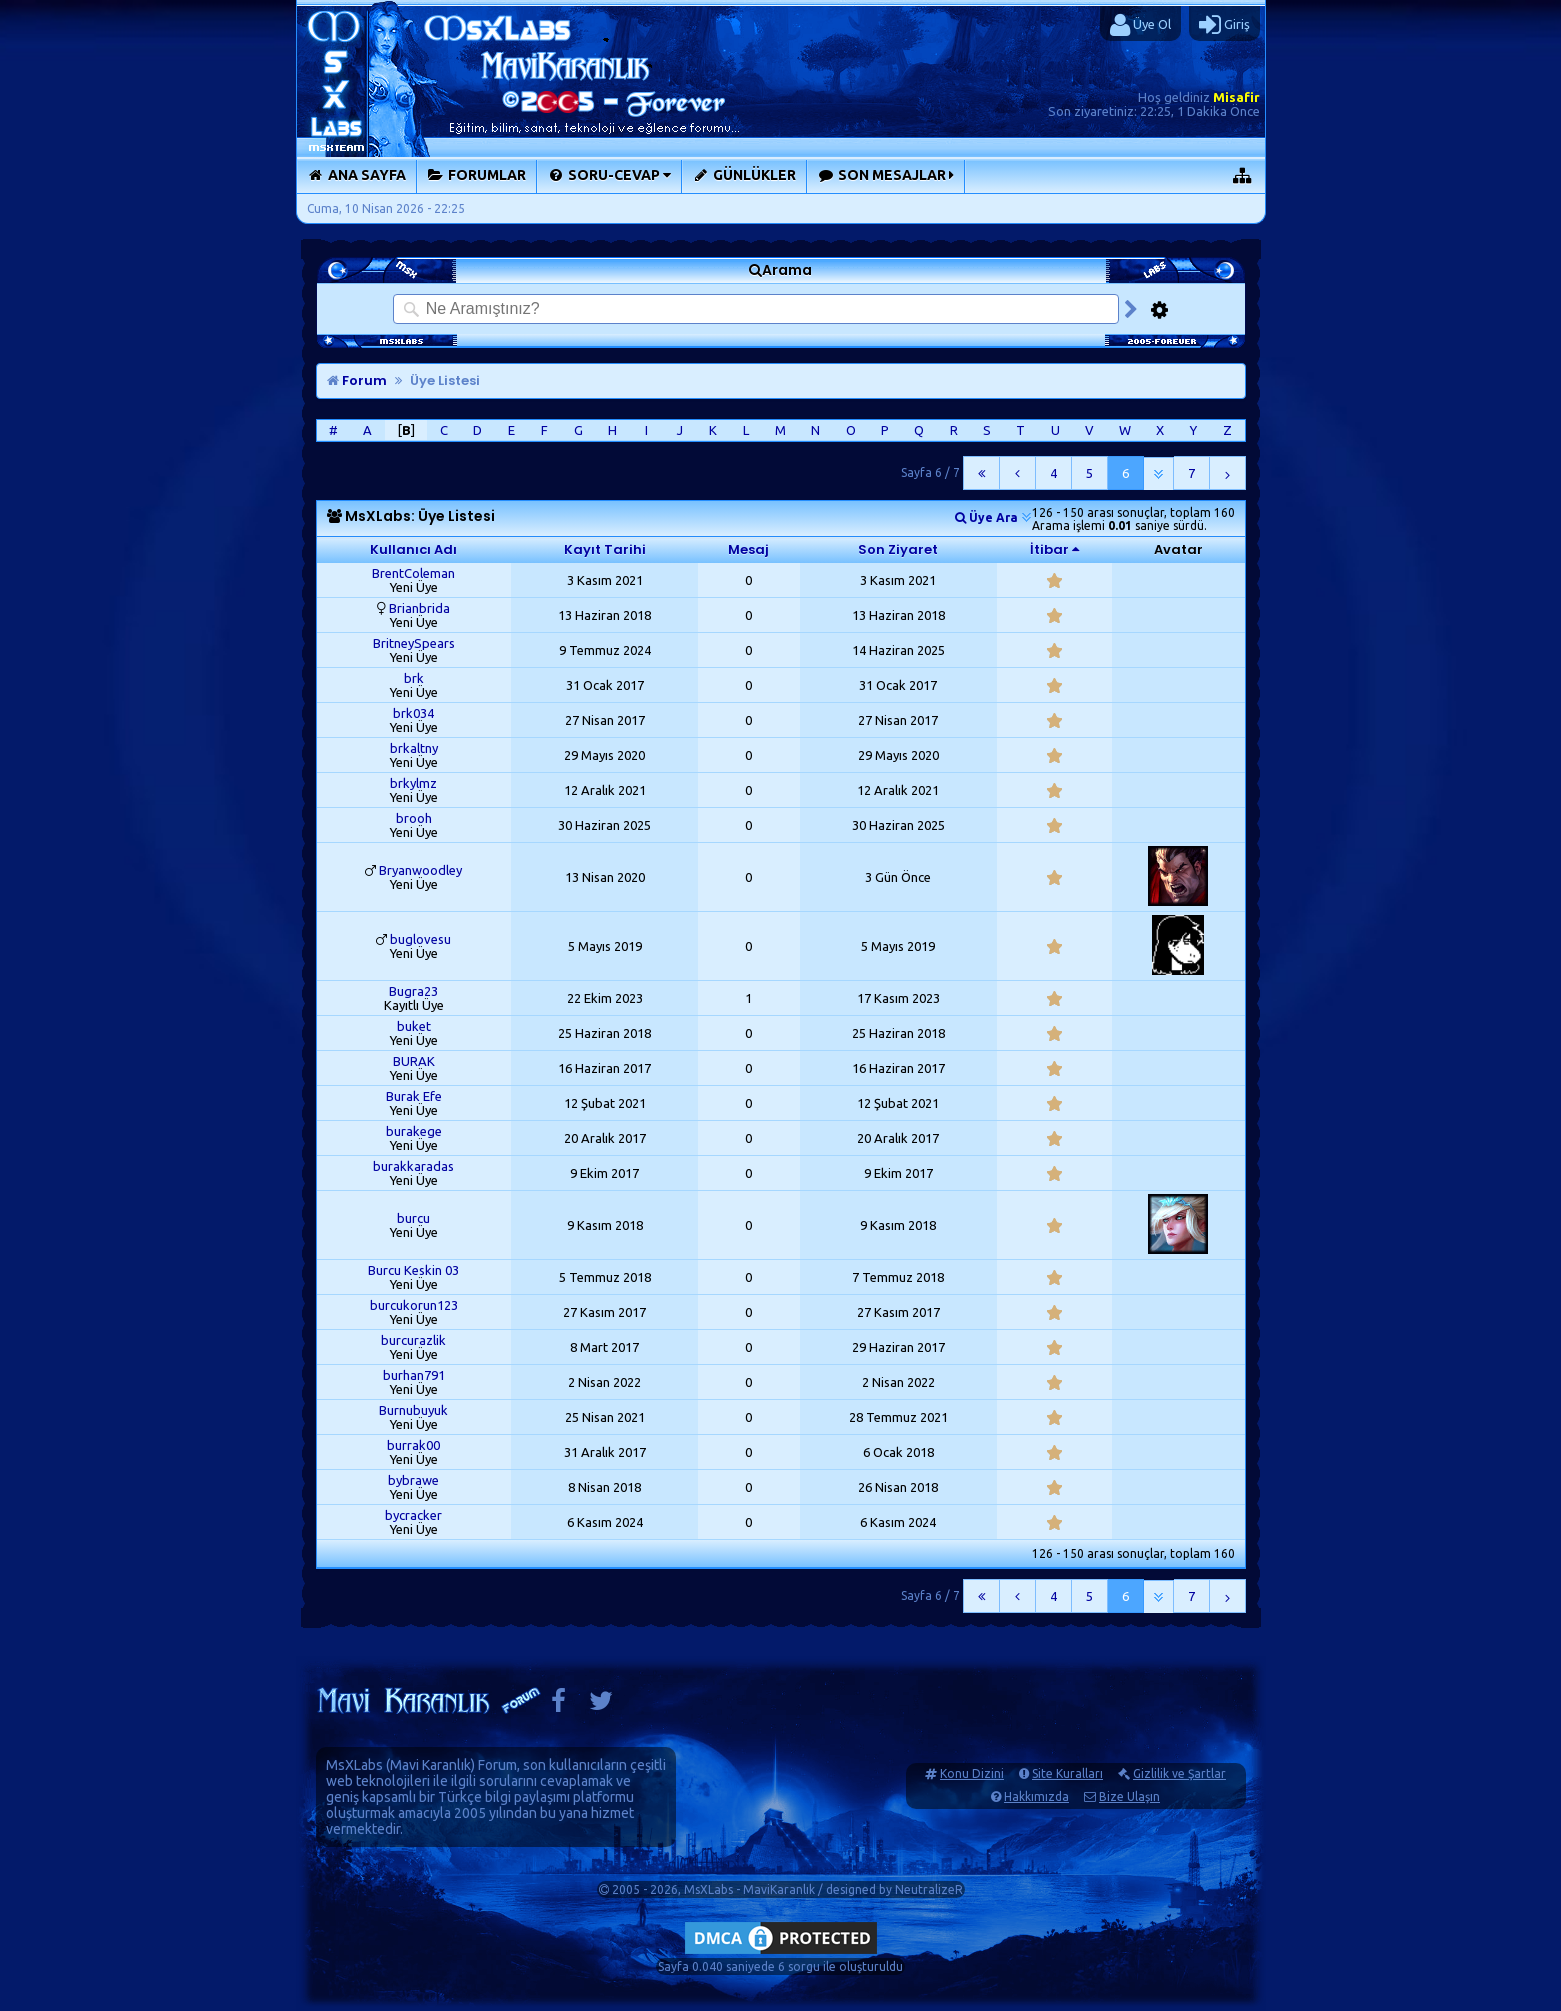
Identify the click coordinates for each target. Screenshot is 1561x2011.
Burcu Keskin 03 (413, 1270)
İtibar (1049, 549)
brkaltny (414, 748)
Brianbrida (419, 608)
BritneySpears (414, 643)
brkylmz (413, 783)
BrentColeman (413, 573)
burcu (413, 1218)
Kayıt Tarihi (605, 549)
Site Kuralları (1067, 1773)
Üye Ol (1140, 25)
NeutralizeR (929, 1889)
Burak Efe (414, 1096)
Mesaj (748, 549)
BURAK (414, 1061)
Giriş (1224, 25)
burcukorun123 (414, 1305)
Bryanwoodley (420, 870)
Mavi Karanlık (430, 1765)
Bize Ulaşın (1129, 1796)
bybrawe (413, 1480)
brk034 (413, 713)
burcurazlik (413, 1340)
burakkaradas (413, 1166)
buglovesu (420, 939)
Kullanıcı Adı (413, 549)
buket (414, 1026)
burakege (414, 1131)
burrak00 (413, 1445)
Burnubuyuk (413, 1410)
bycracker (413, 1515)
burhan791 (414, 1375)
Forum (357, 380)
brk (414, 678)
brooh (414, 818)
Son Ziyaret (898, 549)
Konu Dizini (972, 1773)
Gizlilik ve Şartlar (1179, 1773)
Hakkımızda (1036, 1796)
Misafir (1236, 97)
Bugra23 (413, 991)
